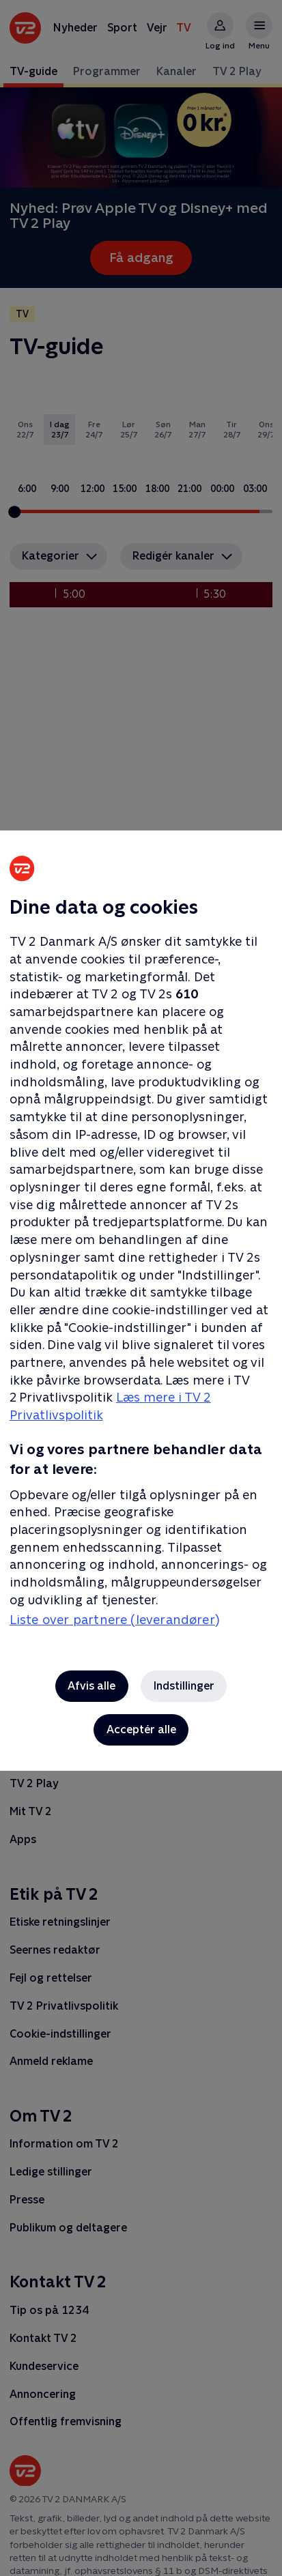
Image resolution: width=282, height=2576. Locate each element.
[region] (141, 1288)
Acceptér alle (141, 1729)
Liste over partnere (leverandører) (114, 1619)
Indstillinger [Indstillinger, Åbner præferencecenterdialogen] (184, 1685)
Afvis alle (91, 1685)
